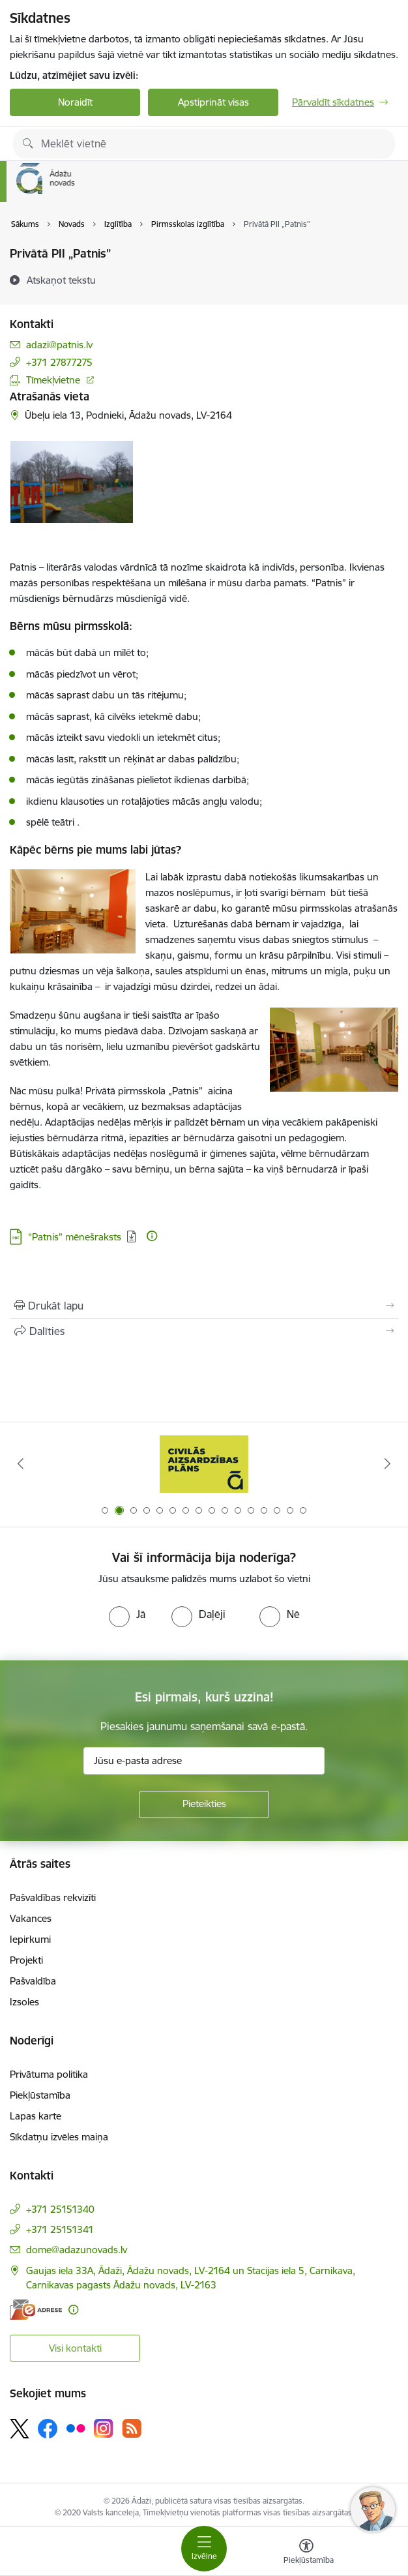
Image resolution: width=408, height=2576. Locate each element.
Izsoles (24, 2002)
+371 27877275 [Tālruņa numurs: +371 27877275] (59, 362)
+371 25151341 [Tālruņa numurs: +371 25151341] (60, 2229)
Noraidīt (75, 102)
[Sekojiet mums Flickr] (75, 2428)
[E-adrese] (36, 2309)
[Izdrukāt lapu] (204, 1305)
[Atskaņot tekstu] (61, 280)
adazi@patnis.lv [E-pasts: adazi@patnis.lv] (59, 344)
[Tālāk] (387, 1463)
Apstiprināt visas (213, 102)
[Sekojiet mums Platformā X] (19, 2428)
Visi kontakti (75, 2348)
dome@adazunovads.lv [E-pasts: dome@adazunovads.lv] (76, 2249)
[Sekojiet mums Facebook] (47, 2428)
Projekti (26, 1960)
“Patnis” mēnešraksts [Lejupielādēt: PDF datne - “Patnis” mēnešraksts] (74, 1237)
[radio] (127, 1614)
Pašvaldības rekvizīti (53, 1897)
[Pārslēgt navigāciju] (204, 2548)
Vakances (30, 1918)
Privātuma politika (49, 2074)
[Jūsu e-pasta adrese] (204, 1761)
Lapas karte (35, 2116)
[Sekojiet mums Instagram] (103, 2428)
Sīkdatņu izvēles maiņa (59, 2137)
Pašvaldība (33, 1981)
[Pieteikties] (204, 1804)
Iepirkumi (30, 1939)
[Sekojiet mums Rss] (131, 2428)
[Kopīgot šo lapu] (204, 1331)
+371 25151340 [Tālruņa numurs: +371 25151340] (60, 2209)
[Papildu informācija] (152, 1236)
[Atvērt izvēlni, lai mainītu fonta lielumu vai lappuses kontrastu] (306, 2553)
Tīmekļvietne (53, 380)
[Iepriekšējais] (20, 1463)
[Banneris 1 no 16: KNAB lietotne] (204, 1464)
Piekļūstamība (40, 2095)
